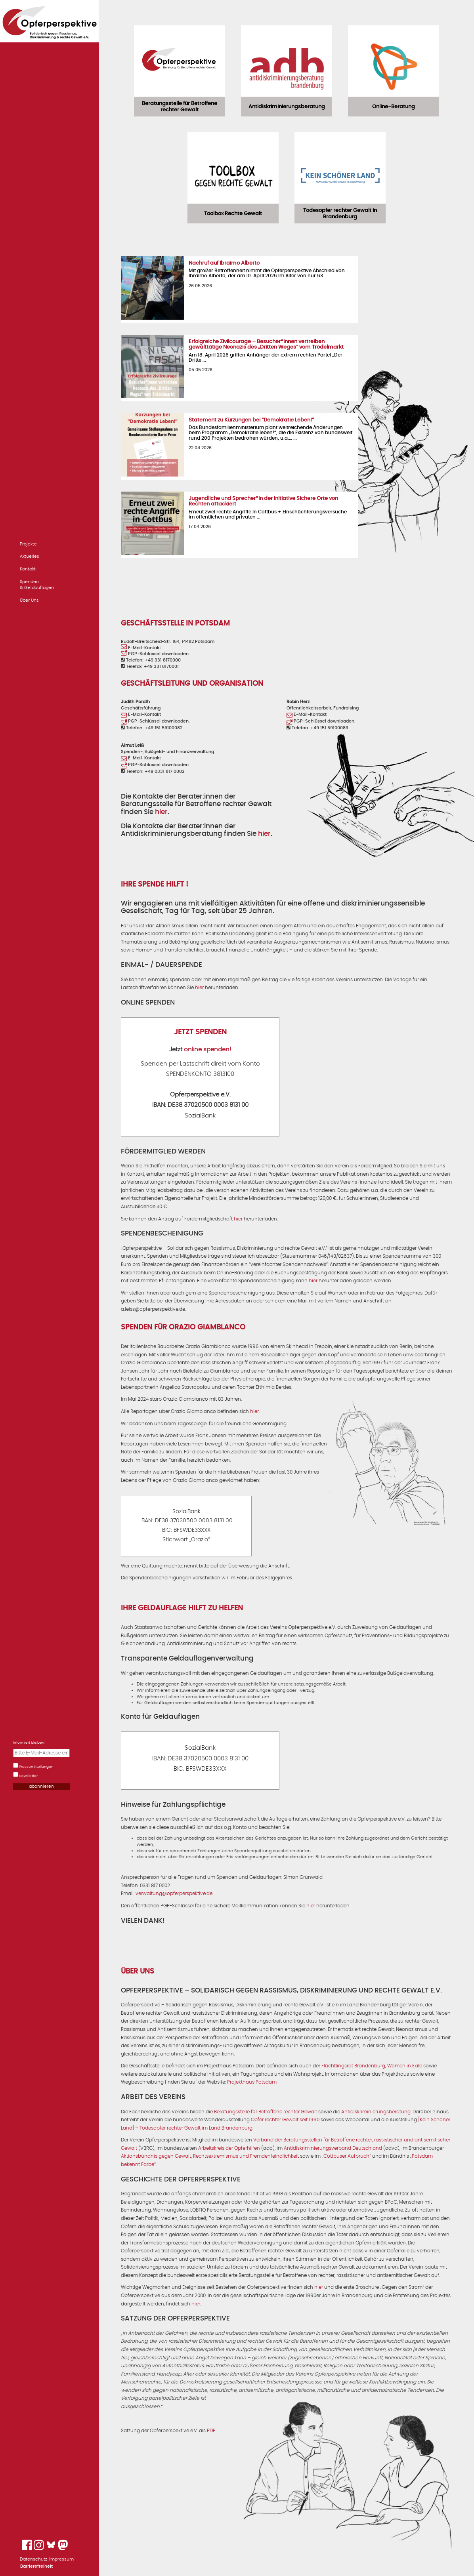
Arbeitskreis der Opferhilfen (229, 2148)
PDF (211, 2430)
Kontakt (28, 569)
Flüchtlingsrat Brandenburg (353, 2065)
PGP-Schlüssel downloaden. (155, 654)
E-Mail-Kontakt (141, 648)
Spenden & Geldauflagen (37, 585)
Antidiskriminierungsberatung (376, 2111)
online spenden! (207, 1050)
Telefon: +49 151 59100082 (151, 728)
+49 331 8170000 (163, 660)
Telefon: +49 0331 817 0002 (152, 771)
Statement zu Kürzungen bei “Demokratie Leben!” (251, 420)
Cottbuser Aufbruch (346, 2156)
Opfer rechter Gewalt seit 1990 (285, 2119)
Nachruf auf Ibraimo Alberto (224, 263)
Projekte (28, 544)
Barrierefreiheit (36, 2566)
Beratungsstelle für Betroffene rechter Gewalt (265, 2111)
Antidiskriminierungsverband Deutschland (333, 2148)
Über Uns (29, 600)
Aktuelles (29, 556)
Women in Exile (404, 2065)
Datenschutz (33, 2559)
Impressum (61, 2559)
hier (161, 811)
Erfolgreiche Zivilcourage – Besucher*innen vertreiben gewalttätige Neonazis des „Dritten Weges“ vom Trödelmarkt (266, 344)
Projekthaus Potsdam (252, 2082)
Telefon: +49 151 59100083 (317, 728)
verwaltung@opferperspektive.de (174, 1893)
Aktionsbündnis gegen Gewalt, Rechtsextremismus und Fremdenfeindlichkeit (210, 2156)
